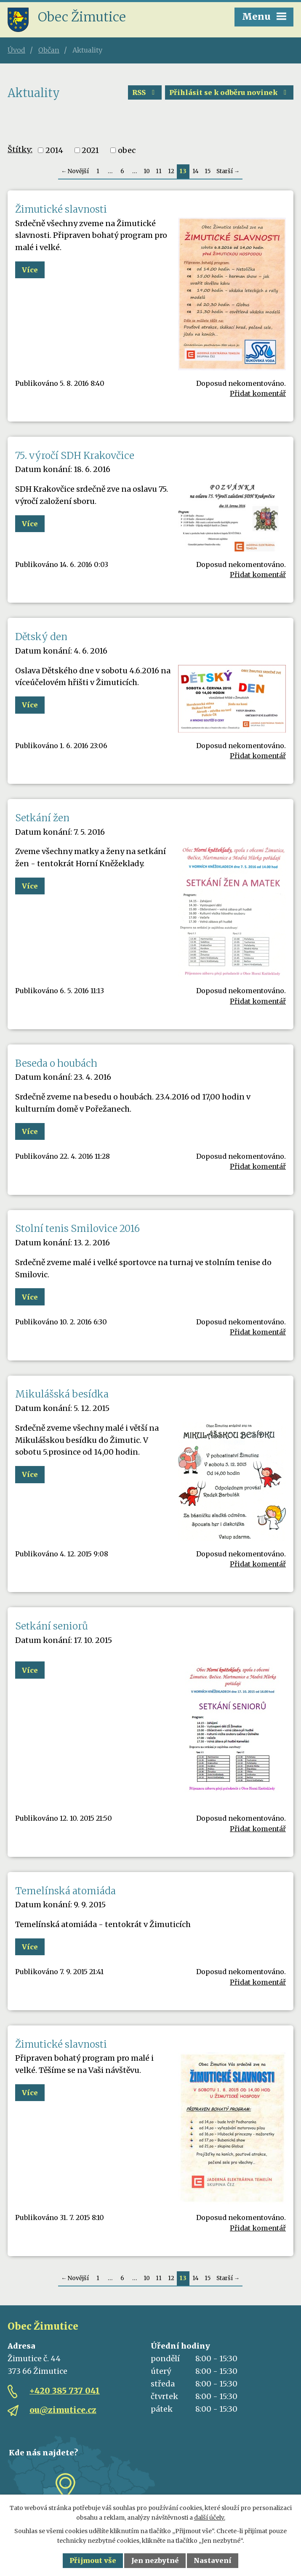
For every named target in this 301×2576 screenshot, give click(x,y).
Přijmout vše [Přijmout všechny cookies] (92, 2560)
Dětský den (41, 637)
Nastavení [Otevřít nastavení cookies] (213, 2560)
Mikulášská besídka (62, 1394)
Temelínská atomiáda (65, 1891)
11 (159, 171)
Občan (48, 50)
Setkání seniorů (51, 1626)
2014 (54, 150)
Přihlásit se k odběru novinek (229, 92)
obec (127, 150)
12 (171, 171)
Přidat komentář (258, 393)
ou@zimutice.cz (62, 2410)
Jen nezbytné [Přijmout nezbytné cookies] (155, 2560)
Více (30, 270)
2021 (90, 150)
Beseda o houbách (56, 1063)
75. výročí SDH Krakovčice (74, 455)
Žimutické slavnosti (61, 209)
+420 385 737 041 (64, 2391)
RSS (144, 92)
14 (195, 171)
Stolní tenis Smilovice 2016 (77, 1228)
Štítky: (20, 149)
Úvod (16, 50)
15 (207, 171)
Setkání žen (42, 818)
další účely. (209, 2517)
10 (147, 171)
